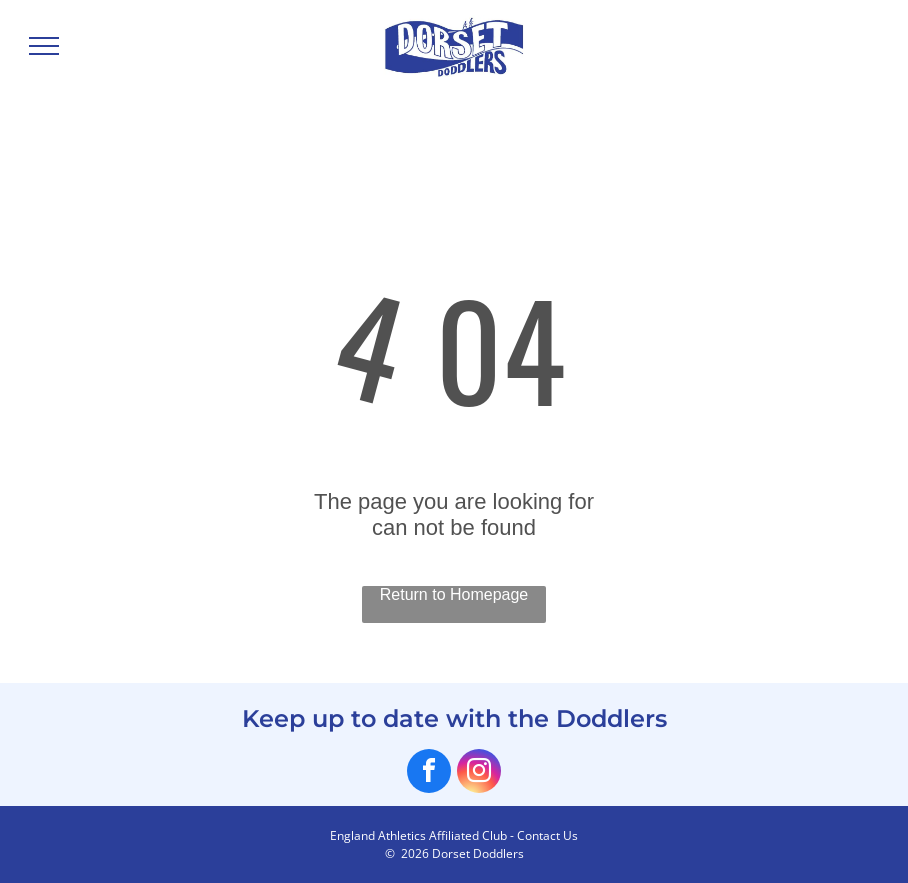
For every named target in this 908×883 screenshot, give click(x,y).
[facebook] (429, 773)
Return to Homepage (454, 594)
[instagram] (479, 773)
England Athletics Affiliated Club (418, 835)
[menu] (44, 46)
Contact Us (547, 835)
